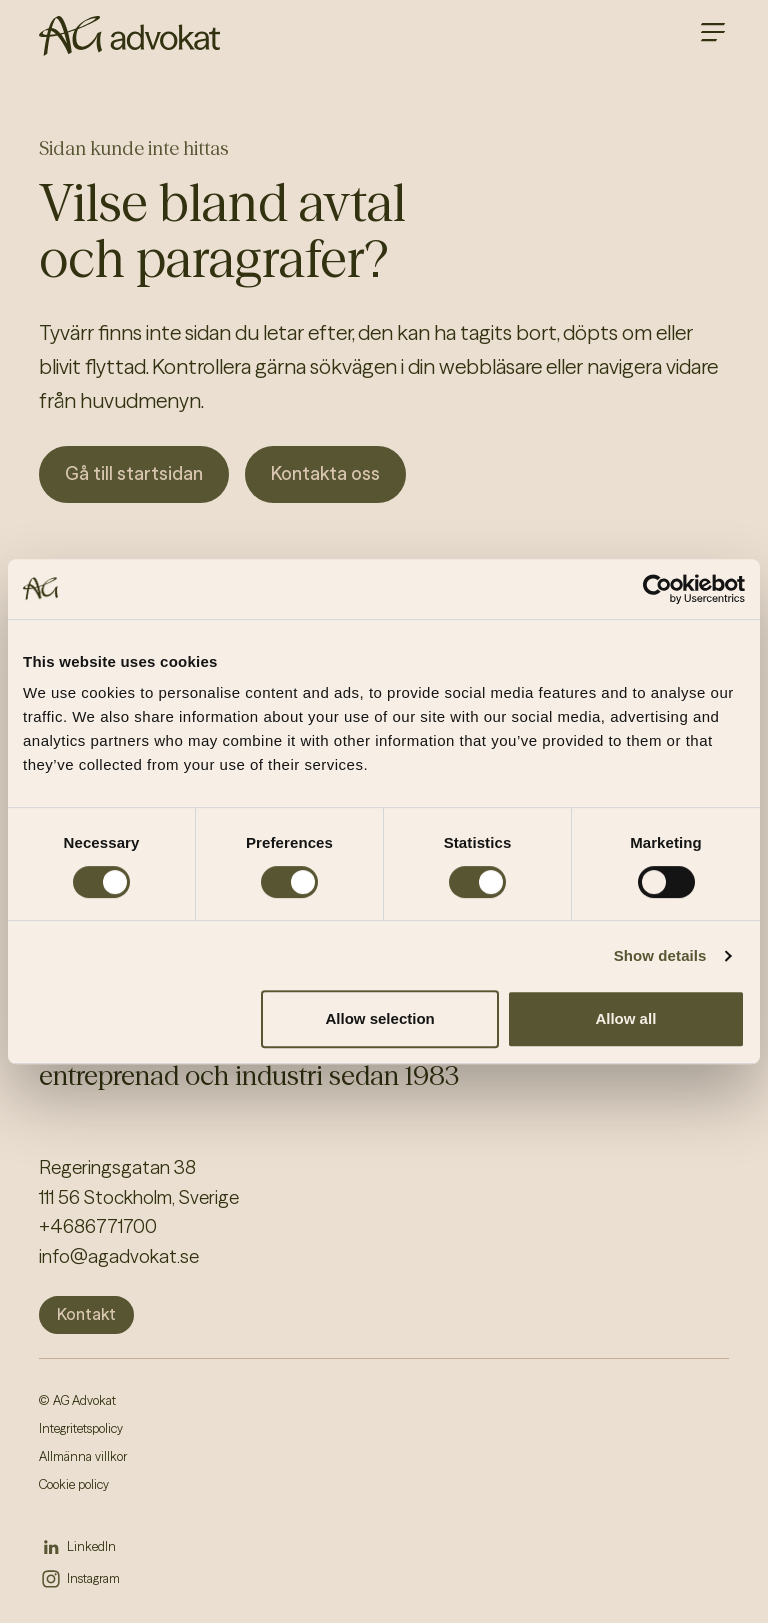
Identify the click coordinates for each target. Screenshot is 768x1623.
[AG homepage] (129, 36)
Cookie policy (74, 1484)
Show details (660, 955)
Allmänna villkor (83, 1456)
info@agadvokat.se (119, 1256)
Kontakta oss (325, 473)
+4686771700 (98, 1226)
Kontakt (86, 1314)
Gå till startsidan (134, 473)
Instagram (93, 1578)
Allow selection (380, 1018)
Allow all (625, 1018)
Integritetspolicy (81, 1428)
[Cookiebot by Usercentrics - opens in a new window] (657, 589)
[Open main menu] (713, 32)
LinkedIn (91, 1546)
